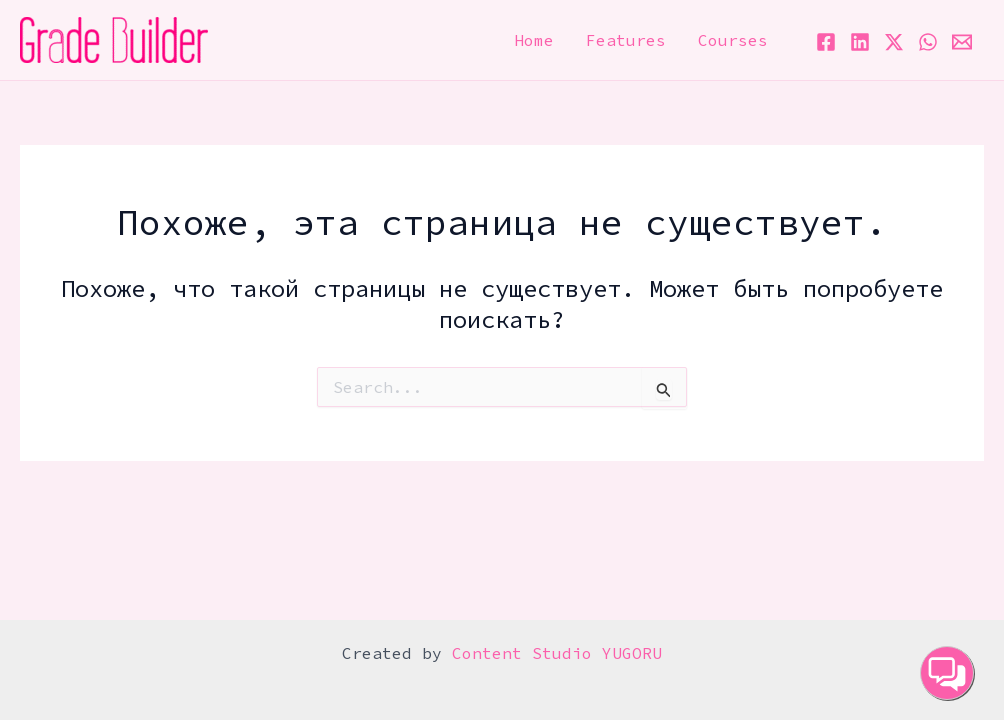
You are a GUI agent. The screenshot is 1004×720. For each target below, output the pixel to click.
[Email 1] (962, 42)
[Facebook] (826, 42)
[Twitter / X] (894, 42)
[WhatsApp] (928, 42)
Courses (733, 40)
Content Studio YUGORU (557, 653)
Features (626, 40)
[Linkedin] (860, 42)
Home (534, 40)
